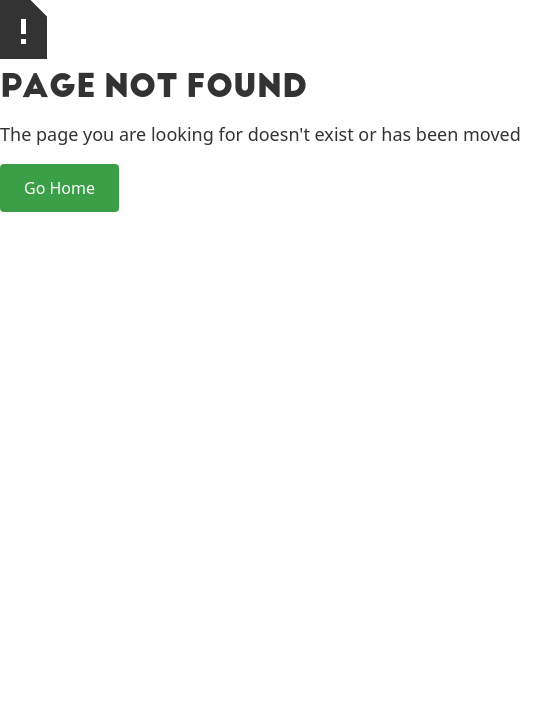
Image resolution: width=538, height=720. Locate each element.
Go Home (59, 188)
